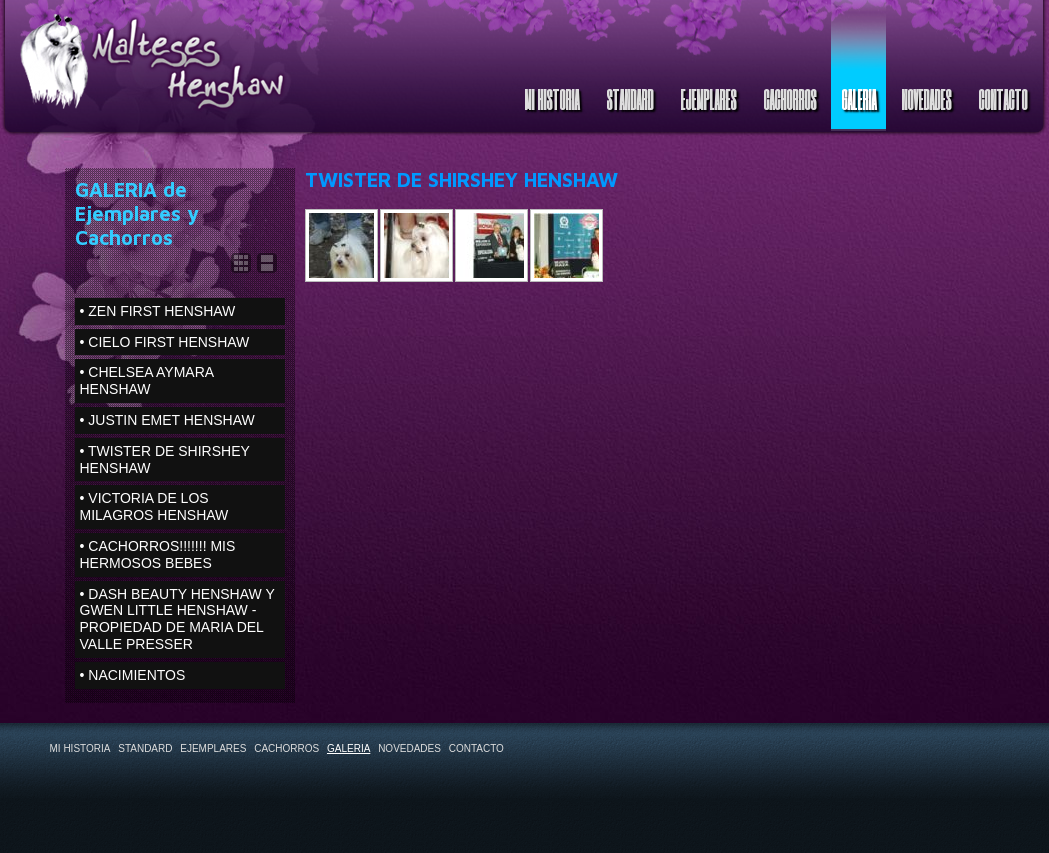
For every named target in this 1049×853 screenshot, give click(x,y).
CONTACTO (1002, 99)
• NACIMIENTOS (133, 675)
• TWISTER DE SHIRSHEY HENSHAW (165, 459)
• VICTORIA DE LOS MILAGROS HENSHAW (154, 506)
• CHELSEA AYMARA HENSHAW (147, 380)
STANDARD (629, 99)
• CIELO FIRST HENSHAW (165, 342)
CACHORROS (789, 99)
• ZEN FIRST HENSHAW (158, 311)
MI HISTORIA (551, 99)
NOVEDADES (926, 99)
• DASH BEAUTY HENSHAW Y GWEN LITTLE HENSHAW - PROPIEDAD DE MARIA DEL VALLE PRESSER (177, 619)
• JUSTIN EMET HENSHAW (167, 420)
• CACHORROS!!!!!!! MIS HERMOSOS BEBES (158, 554)
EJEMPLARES (708, 99)
